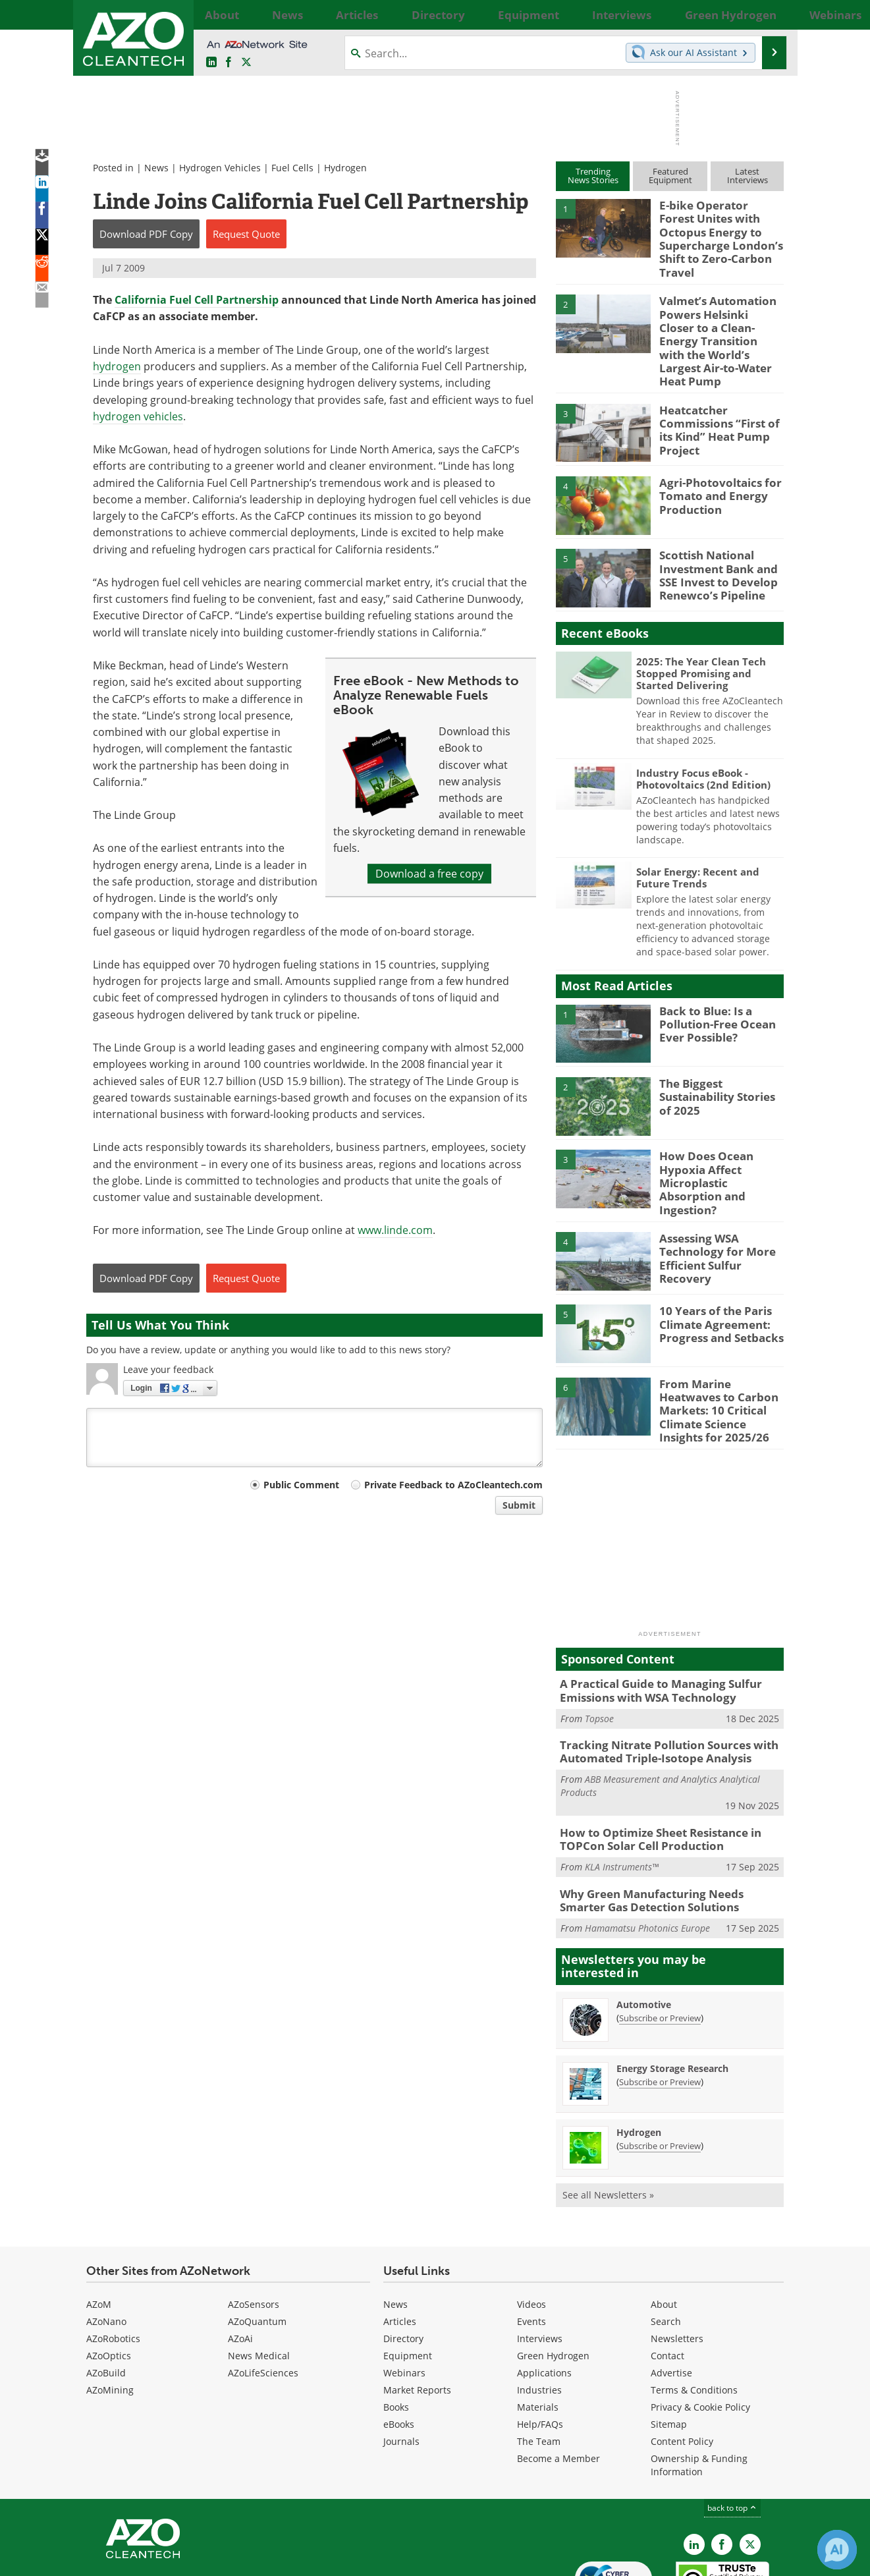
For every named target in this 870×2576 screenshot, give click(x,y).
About (664, 2229)
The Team (538, 2366)
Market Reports (417, 2315)
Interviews (539, 2263)
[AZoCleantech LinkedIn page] (211, 62)
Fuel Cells (292, 167)
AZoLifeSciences (263, 2297)
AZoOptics (108, 2280)
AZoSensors (253, 2229)
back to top (732, 2432)
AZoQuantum (257, 2246)
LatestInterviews (747, 175)
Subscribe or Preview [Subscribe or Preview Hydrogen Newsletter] (660, 2071)
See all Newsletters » (608, 2120)
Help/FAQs (540, 2349)
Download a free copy (429, 873)
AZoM (98, 2229)
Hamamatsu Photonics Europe (647, 1853)
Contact (667, 2280)
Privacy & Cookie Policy (700, 2332)
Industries (539, 2315)
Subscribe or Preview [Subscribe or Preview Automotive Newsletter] (660, 1943)
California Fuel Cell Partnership (197, 300)
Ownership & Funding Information (699, 2390)
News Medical (259, 2280)
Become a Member (558, 2383)
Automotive (643, 1929)
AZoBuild (106, 2297)
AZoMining (110, 2315)
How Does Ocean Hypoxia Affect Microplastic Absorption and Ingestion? (719, 1130)
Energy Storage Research (672, 1993)
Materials (537, 2332)
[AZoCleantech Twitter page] (246, 62)
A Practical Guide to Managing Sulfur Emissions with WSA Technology (651, 1626)
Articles (399, 2246)
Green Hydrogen (553, 2280)
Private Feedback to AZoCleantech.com (453, 1484)
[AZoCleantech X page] (750, 2469)
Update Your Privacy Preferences (186, 2559)
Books (396, 2332)
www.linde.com (395, 1230)
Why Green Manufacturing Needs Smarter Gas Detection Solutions (664, 1826)
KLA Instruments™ (622, 1795)
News (156, 167)
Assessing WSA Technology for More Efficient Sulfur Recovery (720, 1196)
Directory (403, 2263)
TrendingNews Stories (593, 175)
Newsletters (677, 2263)
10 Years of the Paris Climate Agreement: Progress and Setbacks (714, 1268)
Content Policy (682, 2366)
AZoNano (106, 2246)
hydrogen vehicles (138, 416)
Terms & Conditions (694, 2315)
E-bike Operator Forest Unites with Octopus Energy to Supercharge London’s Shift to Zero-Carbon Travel (715, 228)
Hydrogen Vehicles (220, 167)
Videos (531, 2229)
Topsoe (599, 1652)
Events (531, 2246)
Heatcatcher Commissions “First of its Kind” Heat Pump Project (721, 377)
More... (769, 14)
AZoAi (240, 2263)
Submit (519, 1505)
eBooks (398, 2349)
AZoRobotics (113, 2263)
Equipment (407, 2280)
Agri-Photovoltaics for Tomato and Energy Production (713, 450)
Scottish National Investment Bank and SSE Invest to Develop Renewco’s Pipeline (713, 529)
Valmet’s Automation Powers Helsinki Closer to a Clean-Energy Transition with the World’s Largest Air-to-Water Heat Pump (715, 309)
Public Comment (301, 1484)
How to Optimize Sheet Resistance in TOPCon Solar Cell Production (651, 1768)
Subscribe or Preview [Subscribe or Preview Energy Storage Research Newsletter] (660, 2007)
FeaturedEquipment (670, 175)
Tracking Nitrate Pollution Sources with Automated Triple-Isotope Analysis (658, 1684)
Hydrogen (345, 167)
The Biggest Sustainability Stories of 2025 (718, 1051)
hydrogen (117, 366)
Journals (401, 2366)
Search (666, 2246)
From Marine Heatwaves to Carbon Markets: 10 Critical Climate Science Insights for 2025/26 (719, 1348)
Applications (544, 2297)
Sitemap (669, 2349)
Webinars (404, 2297)
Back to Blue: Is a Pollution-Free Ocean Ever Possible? (711, 978)
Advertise (671, 2297)
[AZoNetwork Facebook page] (228, 62)
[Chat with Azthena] (837, 2549)
